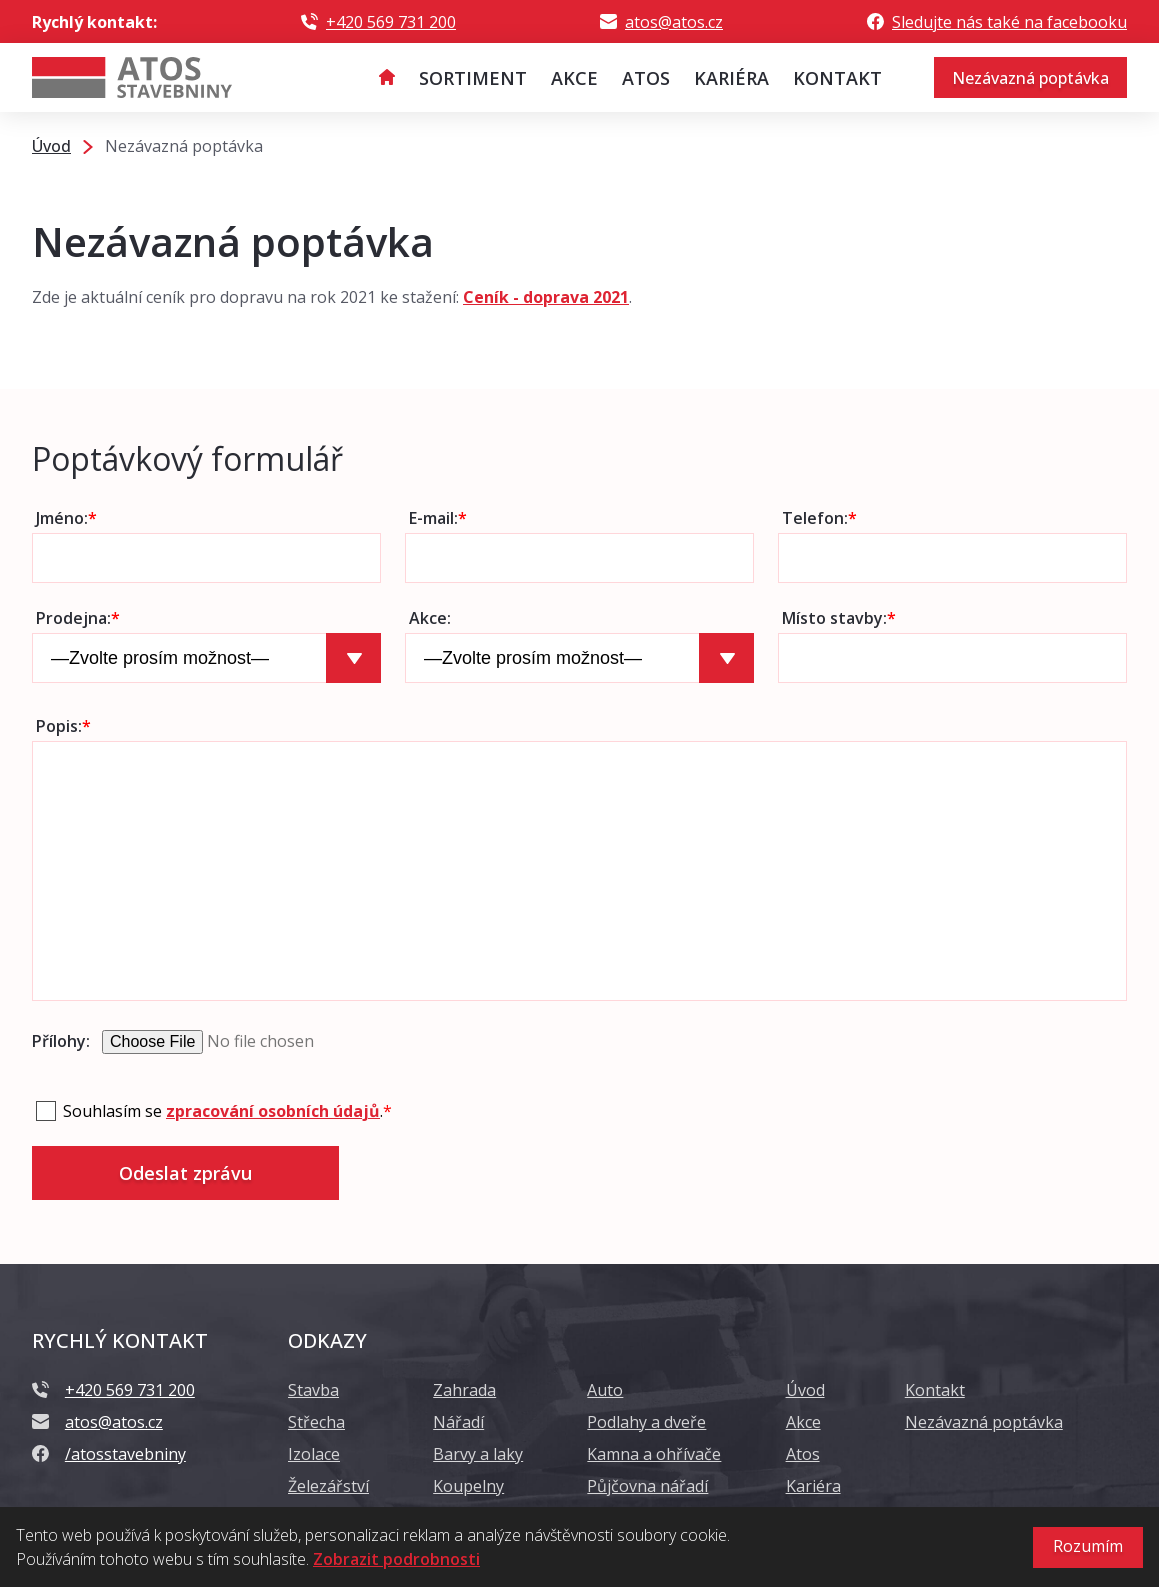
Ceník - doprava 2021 (546, 297)
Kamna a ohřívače (654, 1454)
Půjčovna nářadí (647, 1486)
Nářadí (458, 1422)
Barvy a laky (478, 1454)
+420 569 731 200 (391, 22)
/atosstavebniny (125, 1454)
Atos (803, 1454)
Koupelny (468, 1486)
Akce (803, 1422)
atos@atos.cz (674, 22)
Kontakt (935, 1390)
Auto (605, 1390)
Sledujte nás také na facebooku (1009, 22)
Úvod (805, 1390)
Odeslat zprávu (185, 1173)
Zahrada (464, 1390)
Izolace (314, 1454)
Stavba (313, 1390)
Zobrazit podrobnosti (396, 1559)
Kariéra (813, 1486)
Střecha (316, 1422)
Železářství (328, 1486)
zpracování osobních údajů (273, 1111)
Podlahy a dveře (646, 1422)
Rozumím (1088, 1546)
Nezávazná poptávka (1030, 78)
